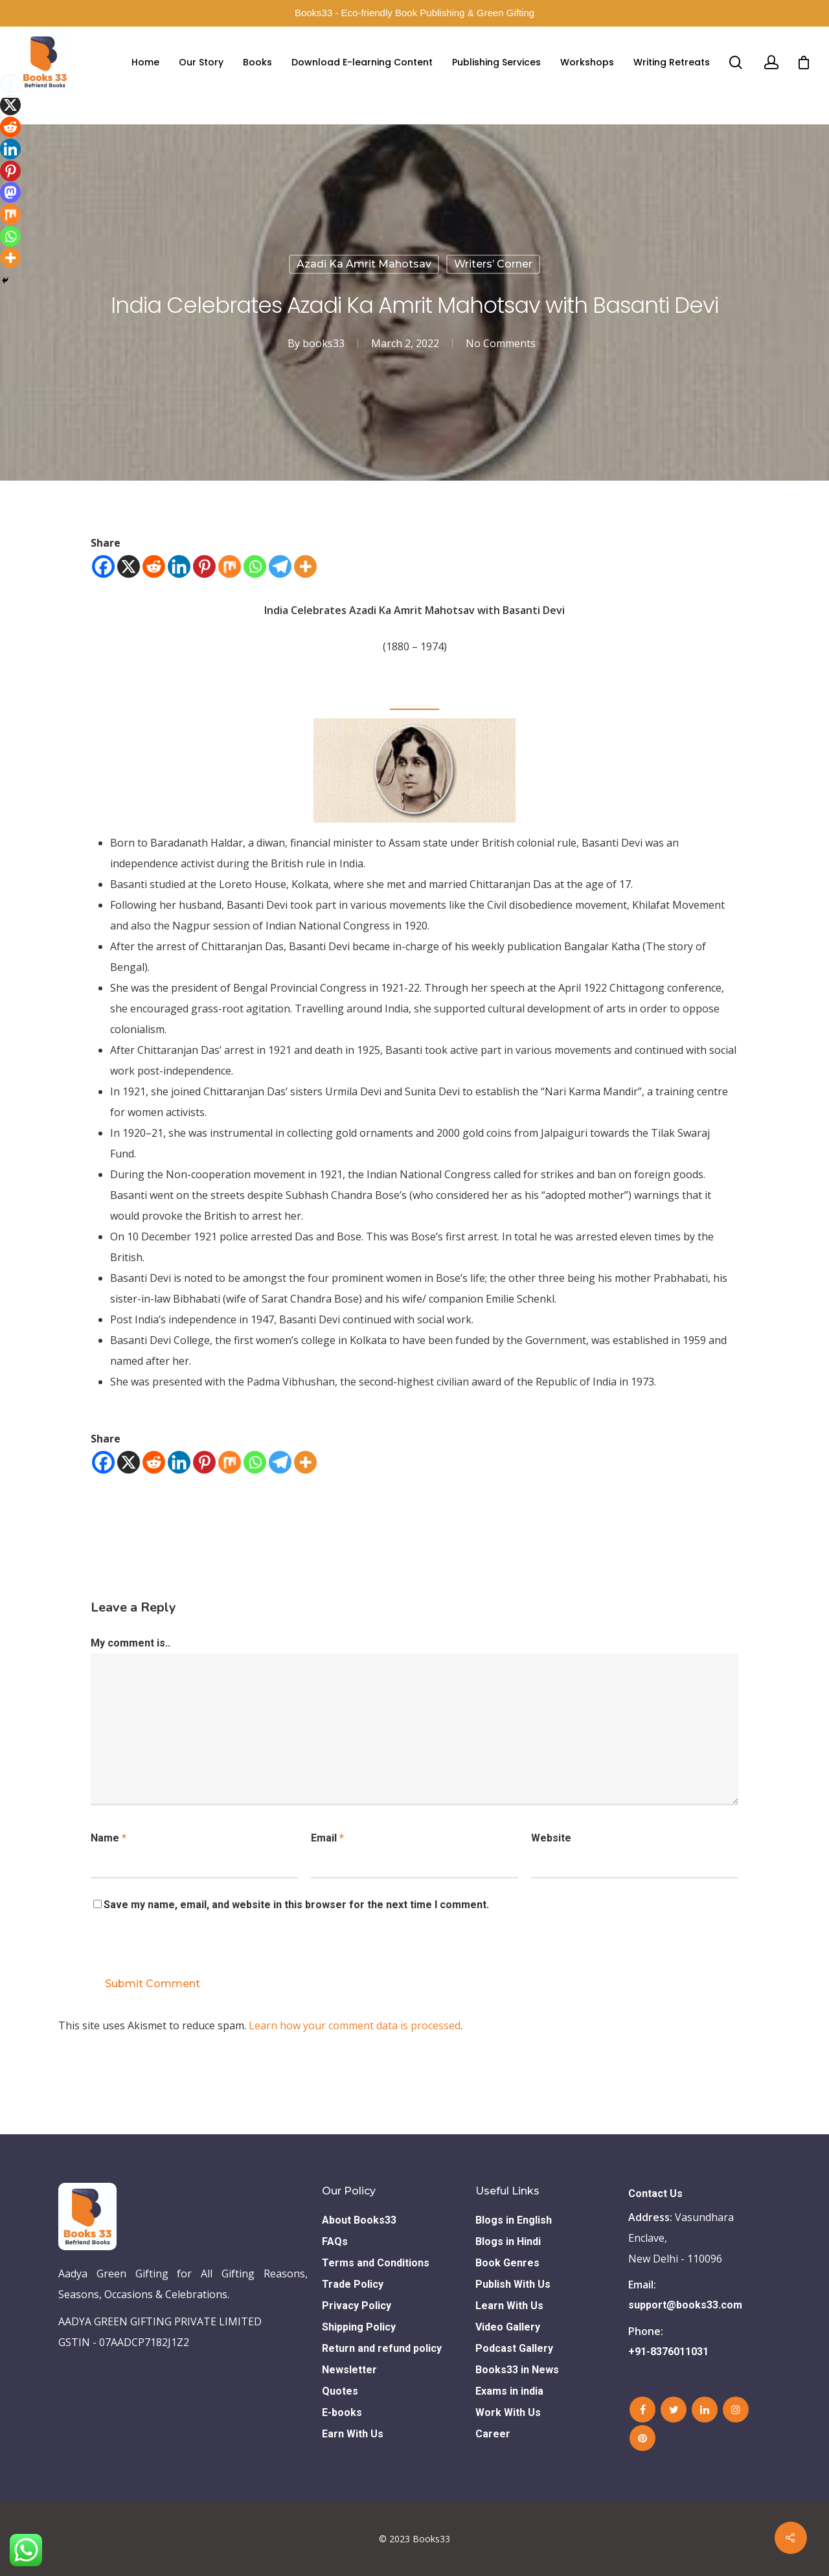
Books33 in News (517, 2370)
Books (257, 62)
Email (327, 1838)
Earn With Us (352, 2434)
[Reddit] (153, 566)
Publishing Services (496, 62)
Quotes (340, 2391)
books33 (323, 343)
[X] (128, 566)
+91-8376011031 (668, 2351)
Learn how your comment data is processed (354, 2025)
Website (551, 1838)
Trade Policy (352, 2284)
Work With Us (508, 2412)
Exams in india (509, 2391)
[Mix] (229, 566)
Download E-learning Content (362, 62)
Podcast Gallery (514, 2348)
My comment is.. (130, 1643)
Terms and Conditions (375, 2263)
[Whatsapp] (255, 566)
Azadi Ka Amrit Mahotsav (364, 264)
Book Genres (507, 2263)
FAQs (335, 2241)
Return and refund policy (382, 2348)
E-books (342, 2412)
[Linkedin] (179, 566)
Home (145, 62)
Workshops (587, 62)
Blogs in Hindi (508, 2241)
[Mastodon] (10, 192)
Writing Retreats (671, 62)
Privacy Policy (356, 2305)
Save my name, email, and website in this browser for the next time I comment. (296, 1904)
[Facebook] (103, 566)
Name (108, 1838)
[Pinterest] (204, 566)
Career (492, 2434)
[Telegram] (280, 566)
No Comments (501, 343)
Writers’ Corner (493, 264)
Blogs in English (513, 2220)
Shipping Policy (359, 2327)
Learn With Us (509, 2305)
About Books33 (359, 2220)
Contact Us (655, 2193)
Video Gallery (507, 2327)
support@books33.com (685, 2305)
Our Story (201, 62)
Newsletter (349, 2370)
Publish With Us (513, 2284)
